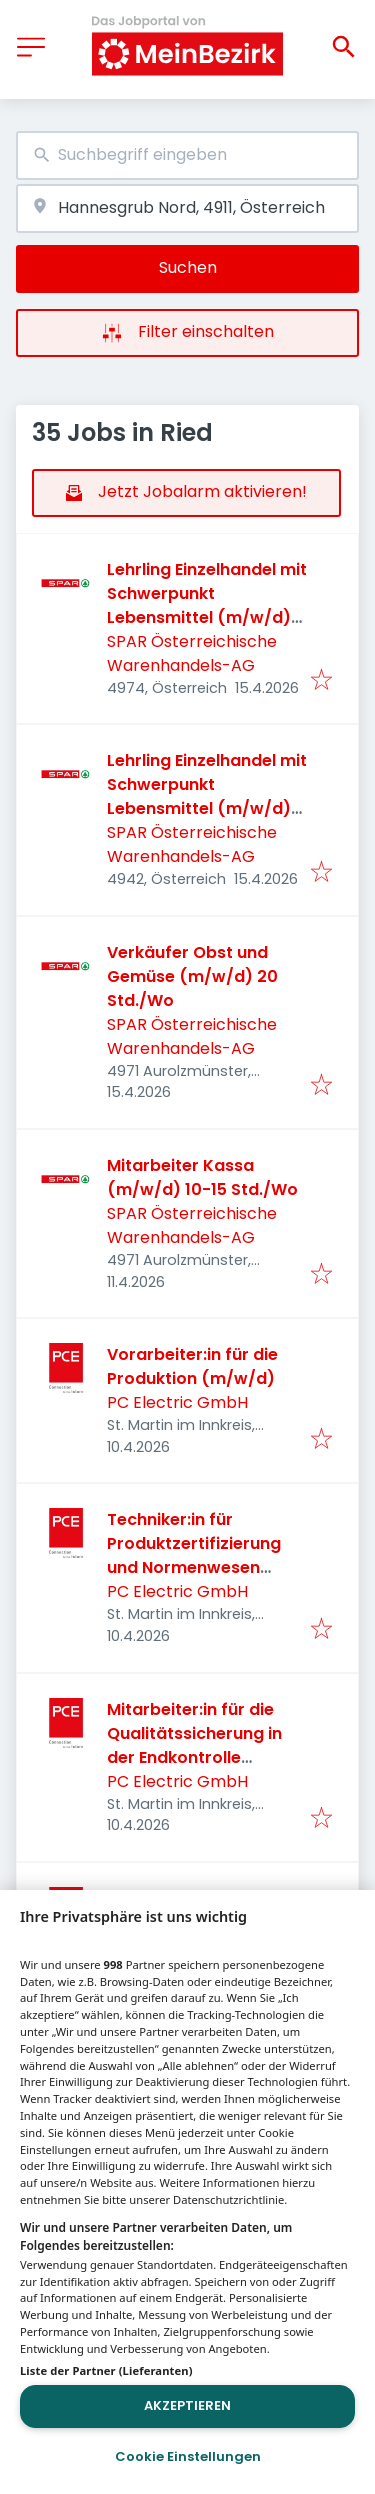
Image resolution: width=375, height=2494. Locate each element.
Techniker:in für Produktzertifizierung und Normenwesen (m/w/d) (194, 1555)
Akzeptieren (187, 2405)
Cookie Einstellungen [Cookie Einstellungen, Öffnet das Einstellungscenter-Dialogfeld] (188, 2456)
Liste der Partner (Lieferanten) (106, 2370)
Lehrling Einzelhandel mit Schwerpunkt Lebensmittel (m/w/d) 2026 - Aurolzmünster (207, 796)
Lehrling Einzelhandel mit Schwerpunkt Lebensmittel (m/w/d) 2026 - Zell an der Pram (207, 605)
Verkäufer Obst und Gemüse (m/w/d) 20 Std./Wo (192, 976)
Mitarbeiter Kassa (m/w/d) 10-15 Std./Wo (202, 1177)
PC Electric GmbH (177, 1402)
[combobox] (187, 155)
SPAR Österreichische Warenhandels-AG (192, 653)
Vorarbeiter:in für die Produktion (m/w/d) (192, 1366)
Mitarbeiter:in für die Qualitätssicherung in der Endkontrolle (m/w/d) (194, 1745)
